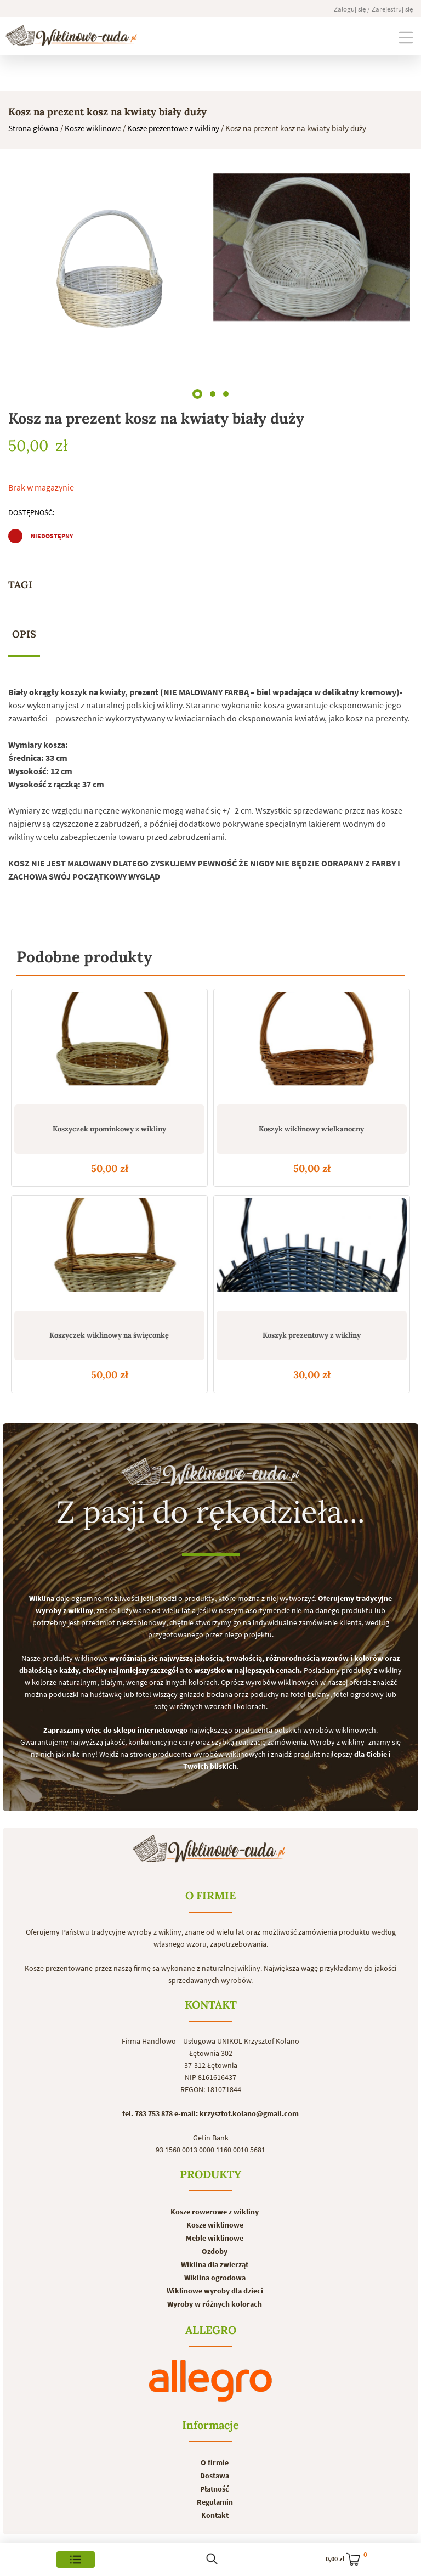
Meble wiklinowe (214, 2238)
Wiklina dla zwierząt (214, 2264)
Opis (24, 634)
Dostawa (214, 2476)
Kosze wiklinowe (93, 128)
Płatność (214, 2489)
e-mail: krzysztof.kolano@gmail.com (236, 2113)
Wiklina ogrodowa (215, 2277)
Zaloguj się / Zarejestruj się (373, 9)
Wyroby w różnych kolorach (214, 2304)
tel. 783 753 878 (147, 2113)
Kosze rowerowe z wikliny (214, 2212)
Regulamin (215, 2502)
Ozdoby (214, 2251)
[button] (197, 391)
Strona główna (33, 128)
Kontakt (215, 2515)
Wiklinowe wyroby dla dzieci (215, 2291)
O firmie (215, 2462)
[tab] (24, 634)
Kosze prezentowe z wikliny (173, 128)
